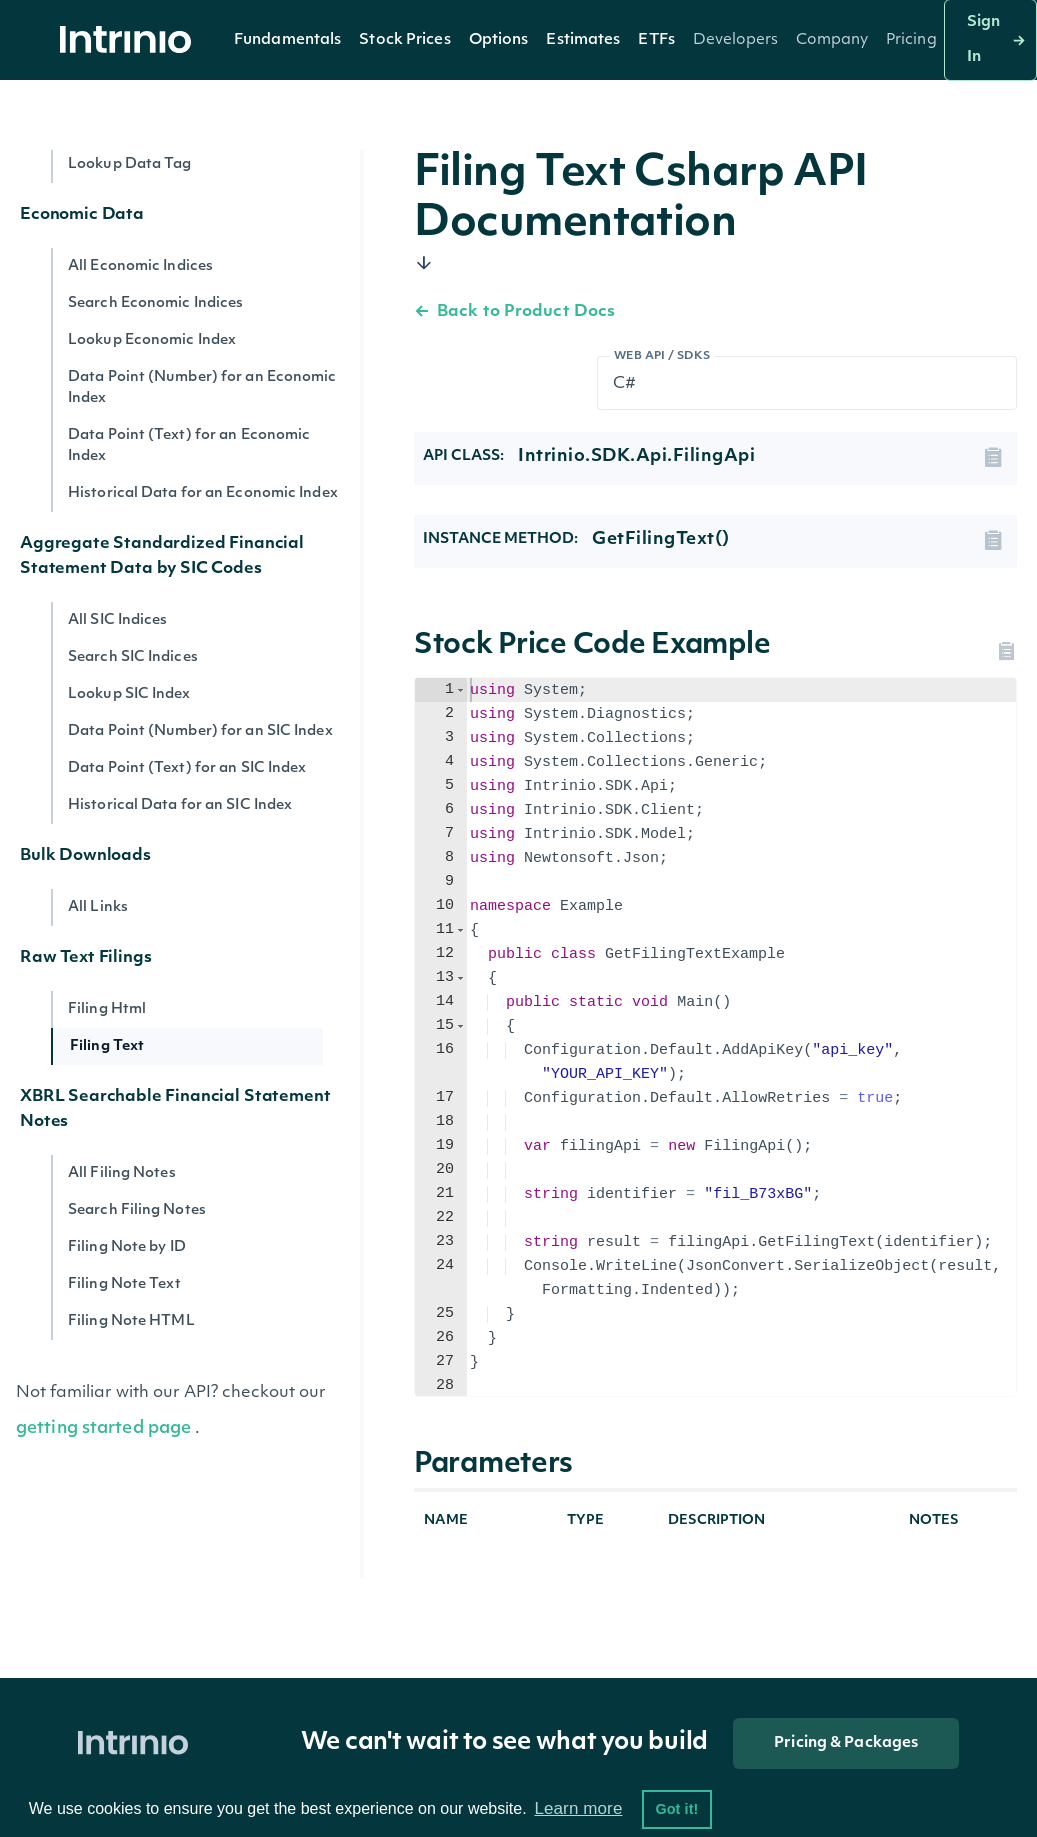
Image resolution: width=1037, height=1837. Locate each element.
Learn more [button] (578, 1808)
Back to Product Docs (514, 312)
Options (499, 40)
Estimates (583, 40)
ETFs (656, 40)
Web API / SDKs (662, 356)
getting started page (103, 1428)
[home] (131, 40)
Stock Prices (404, 40)
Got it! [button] (676, 1809)
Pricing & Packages (846, 1743)
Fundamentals (287, 40)
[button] (287, 40)
